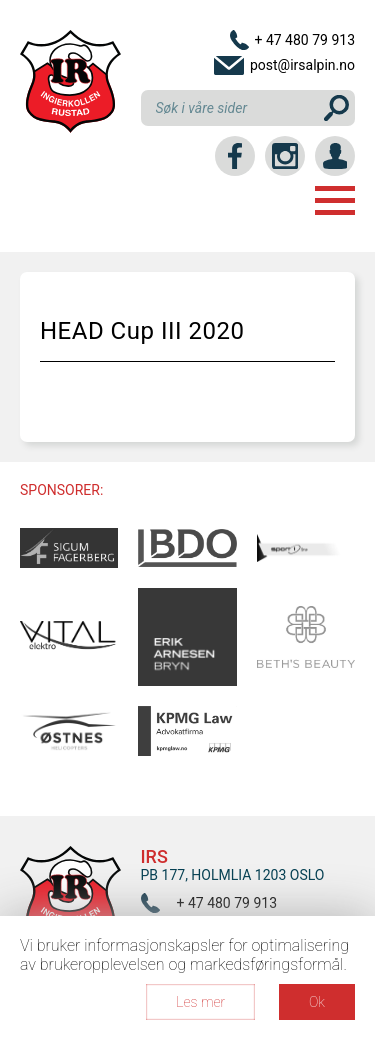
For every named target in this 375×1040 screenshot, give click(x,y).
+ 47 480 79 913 (304, 40)
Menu (335, 200)
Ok (317, 1002)
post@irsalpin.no (302, 65)
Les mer (200, 1002)
